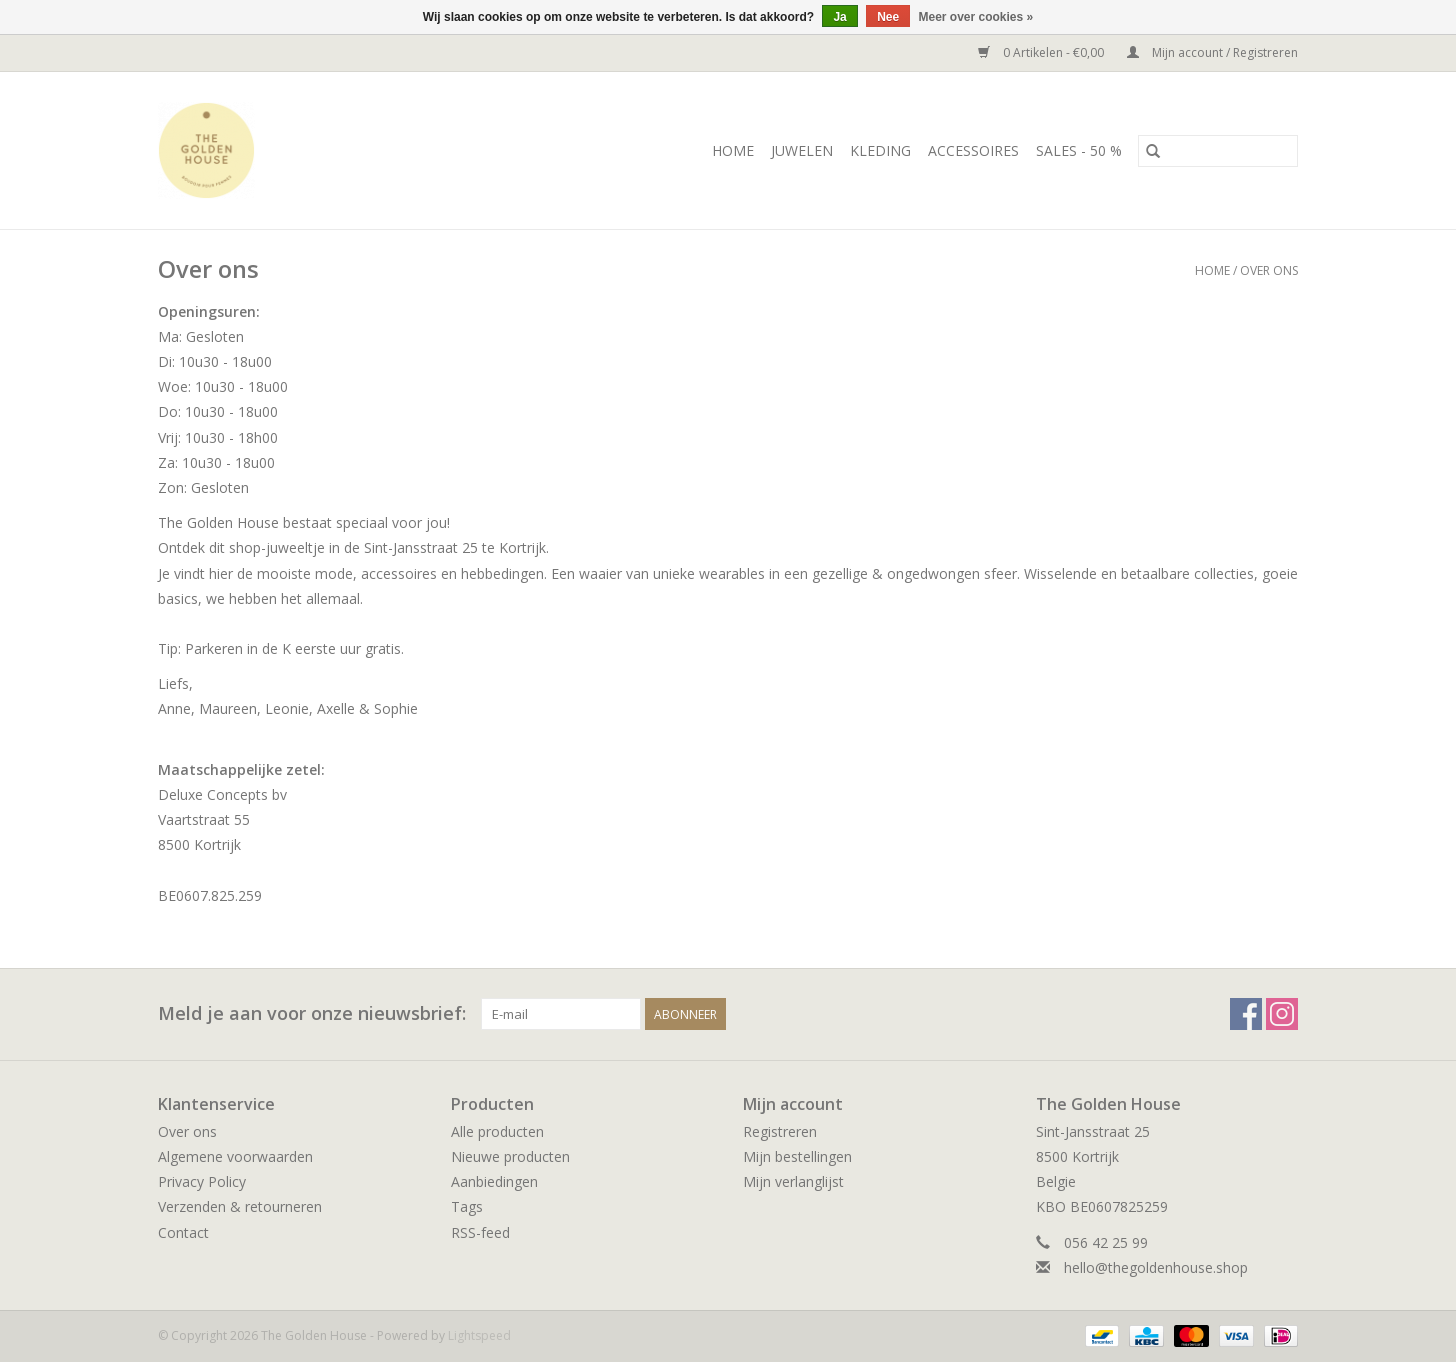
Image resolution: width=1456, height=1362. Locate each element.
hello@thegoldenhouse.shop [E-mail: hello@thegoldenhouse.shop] (1156, 1267)
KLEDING (880, 150)
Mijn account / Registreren (1212, 52)
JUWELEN (802, 150)
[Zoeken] (1218, 151)
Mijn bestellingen (797, 1156)
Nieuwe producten (510, 1156)
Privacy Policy (202, 1181)
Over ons (1269, 270)
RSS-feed (480, 1232)
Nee (888, 17)
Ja (839, 17)
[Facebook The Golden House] (1246, 1014)
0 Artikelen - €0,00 (1042, 52)
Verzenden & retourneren (240, 1206)
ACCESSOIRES (973, 150)
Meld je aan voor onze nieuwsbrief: (312, 1013)
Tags (467, 1206)
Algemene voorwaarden (235, 1156)
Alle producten (497, 1131)
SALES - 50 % (1079, 150)
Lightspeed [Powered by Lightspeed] (479, 1335)
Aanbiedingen (494, 1181)
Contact (183, 1232)
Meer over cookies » (976, 17)
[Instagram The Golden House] (1282, 1014)
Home (733, 150)
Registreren (780, 1131)
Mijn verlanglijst (793, 1181)
